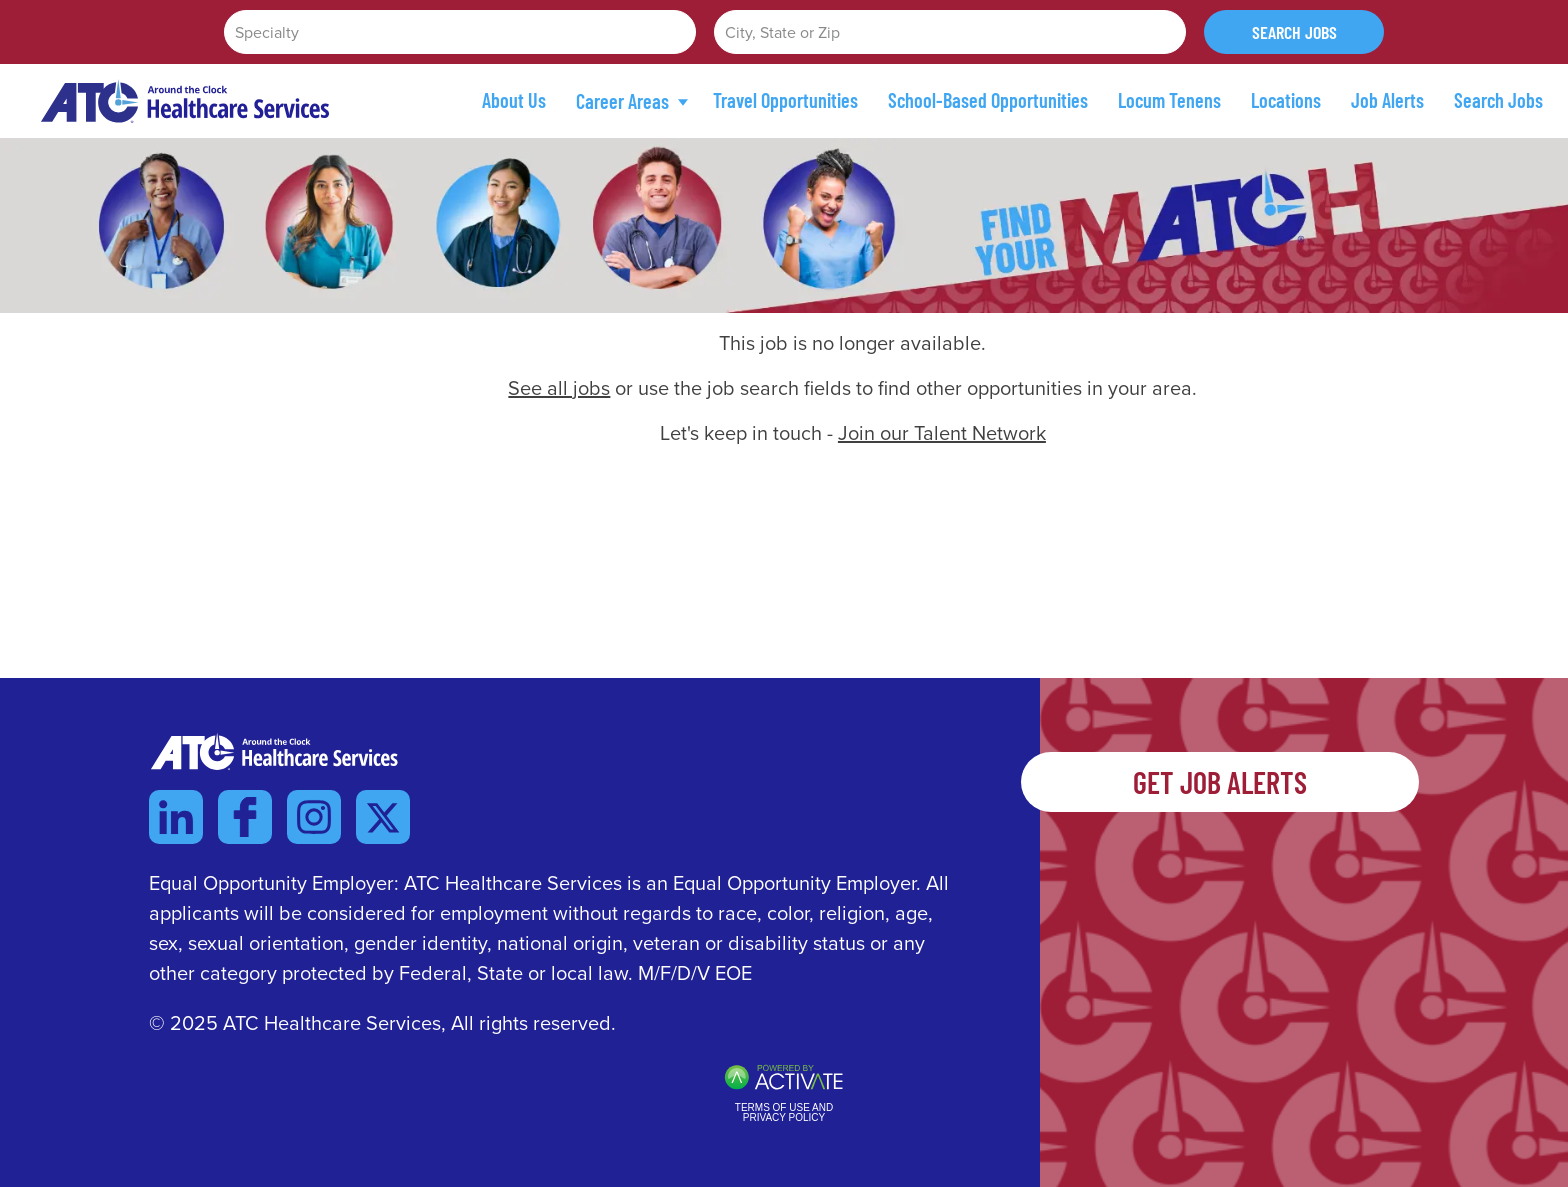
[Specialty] (460, 32)
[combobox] (950, 32)
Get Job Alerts (1220, 782)
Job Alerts (1387, 100)
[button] (1168, 32)
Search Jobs (1294, 32)
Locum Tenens (1169, 100)
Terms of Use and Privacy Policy (784, 1113)
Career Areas (632, 101)
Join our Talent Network (942, 433)
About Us (514, 100)
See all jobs (559, 388)
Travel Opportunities (785, 100)
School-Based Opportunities (988, 100)
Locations (1286, 100)
